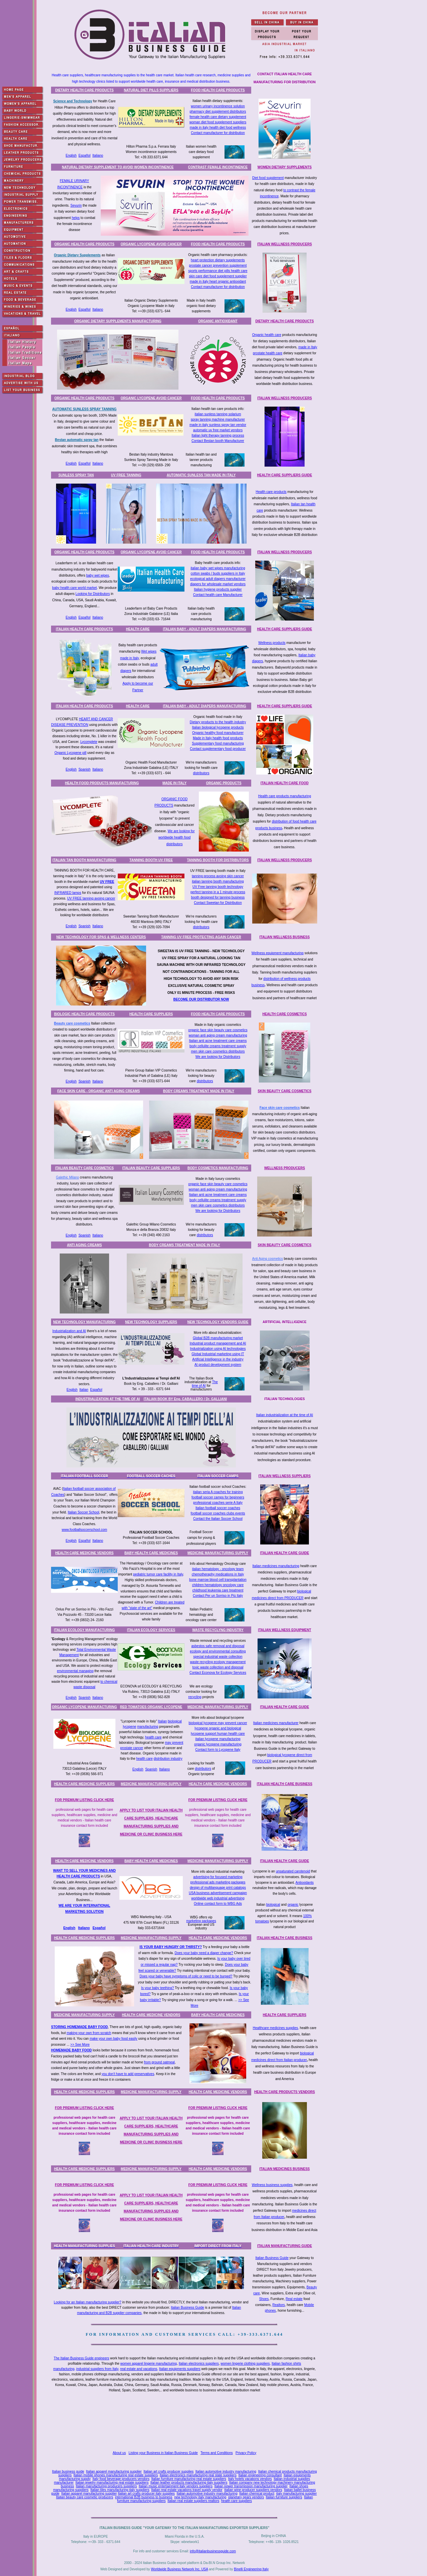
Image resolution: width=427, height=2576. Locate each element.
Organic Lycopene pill (70, 753)
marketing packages (201, 1921)
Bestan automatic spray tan (77, 440)
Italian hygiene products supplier (218, 589)
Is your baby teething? (157, 1988)
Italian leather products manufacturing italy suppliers (189, 2482)
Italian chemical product (256, 2493)
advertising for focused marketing (217, 1877)
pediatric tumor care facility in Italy (158, 1574)
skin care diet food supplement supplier (218, 276)
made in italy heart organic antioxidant (218, 281)
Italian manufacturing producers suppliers (106, 2486)
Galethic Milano (67, 1177)
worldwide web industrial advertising (218, 1898)
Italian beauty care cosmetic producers (84, 2497)
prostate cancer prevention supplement (218, 265)
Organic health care (266, 335)
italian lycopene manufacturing (217, 1739)
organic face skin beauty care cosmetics (217, 1030)
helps (76, 218)
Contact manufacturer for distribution (218, 133)
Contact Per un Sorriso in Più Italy (218, 1595)
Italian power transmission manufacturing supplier (251, 2486)
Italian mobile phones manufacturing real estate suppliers (115, 2475)
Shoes (264, 2299)
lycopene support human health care (218, 1733)
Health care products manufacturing (284, 796)
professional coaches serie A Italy (218, 1502)
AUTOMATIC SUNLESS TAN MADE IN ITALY (201, 475)
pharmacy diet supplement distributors (218, 111)
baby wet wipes (97, 575)
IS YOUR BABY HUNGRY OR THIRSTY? (170, 1947)
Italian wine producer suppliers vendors (253, 2490)
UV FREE (107, 882)
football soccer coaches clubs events (218, 1513)
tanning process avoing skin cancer (218, 876)
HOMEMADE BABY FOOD (71, 2050)
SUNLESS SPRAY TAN (76, 475)
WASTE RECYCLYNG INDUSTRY (218, 1630)
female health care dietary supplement (217, 117)
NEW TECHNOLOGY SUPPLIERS (151, 1322)
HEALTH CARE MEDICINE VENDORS (84, 1553)
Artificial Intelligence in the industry (217, 1359)
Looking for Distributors (92, 594)
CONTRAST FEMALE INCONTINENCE (218, 167)
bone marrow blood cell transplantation (218, 1579)
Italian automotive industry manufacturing (225, 2471)
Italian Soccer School (83, 1512)
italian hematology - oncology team (218, 1569)
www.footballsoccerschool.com (84, 1529)
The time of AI (205, 1383)
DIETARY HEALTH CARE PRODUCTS (84, 90)
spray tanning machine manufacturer (218, 419)
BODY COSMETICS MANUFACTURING (217, 1168)
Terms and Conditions (216, 2453)
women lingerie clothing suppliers (245, 2363)
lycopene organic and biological (217, 1728)
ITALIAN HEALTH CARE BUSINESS (284, 1784)
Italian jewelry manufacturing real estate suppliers (111, 2482)
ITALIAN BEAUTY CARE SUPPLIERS (151, 1168)
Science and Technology (72, 101)
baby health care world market (74, 588)
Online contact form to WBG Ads (218, 1903)
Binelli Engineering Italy (251, 2569)
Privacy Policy (246, 2453)
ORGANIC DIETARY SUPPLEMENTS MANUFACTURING (117, 321)
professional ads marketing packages (217, 1882)
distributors (201, 773)
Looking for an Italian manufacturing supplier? (87, 2302)
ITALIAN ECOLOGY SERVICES (151, 1630)
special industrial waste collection (217, 1656)
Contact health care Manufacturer (218, 595)
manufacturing (147, 1726)
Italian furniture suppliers (284, 2497)
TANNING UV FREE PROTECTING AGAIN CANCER (201, 937)
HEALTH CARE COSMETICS (284, 1014)
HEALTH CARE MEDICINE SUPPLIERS (84, 1784)
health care (153, 1737)
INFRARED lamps (67, 893)
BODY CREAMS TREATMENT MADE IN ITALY (199, 1091)
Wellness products (272, 643)
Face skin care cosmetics (280, 1108)
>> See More (80, 2044)
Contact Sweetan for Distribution (218, 903)
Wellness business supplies (272, 2185)
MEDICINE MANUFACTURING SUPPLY (217, 1553)
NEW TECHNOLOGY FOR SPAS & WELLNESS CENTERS (101, 937)
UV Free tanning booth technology (217, 887)
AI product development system (217, 1364)
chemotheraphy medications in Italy (218, 1574)
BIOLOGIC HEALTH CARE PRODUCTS (84, 1014)
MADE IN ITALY (174, 783)
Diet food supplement (268, 178)
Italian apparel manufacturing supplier (114, 2471)
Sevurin (76, 205)
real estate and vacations (138, 2369)
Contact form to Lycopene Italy (217, 1749)
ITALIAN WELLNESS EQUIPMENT (284, 1630)
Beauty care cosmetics (72, 1023)
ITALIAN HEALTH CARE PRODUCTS (84, 629)
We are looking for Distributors (217, 1057)
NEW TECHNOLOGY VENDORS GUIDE (217, 1322)
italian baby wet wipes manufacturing (217, 568)
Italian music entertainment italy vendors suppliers (175, 2486)
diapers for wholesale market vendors (218, 584)
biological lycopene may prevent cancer (217, 1723)
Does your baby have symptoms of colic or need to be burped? (185, 1976)
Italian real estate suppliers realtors (193, 2501)
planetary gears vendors (246, 2497)
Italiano (97, 155)
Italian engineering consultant (260, 2475)
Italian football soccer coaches (217, 1508)
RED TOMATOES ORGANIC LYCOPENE (151, 1707)
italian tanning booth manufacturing (218, 881)
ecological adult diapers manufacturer (218, 579)
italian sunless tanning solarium (218, 414)
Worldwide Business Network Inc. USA (179, 2569)
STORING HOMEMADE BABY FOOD (79, 2027)
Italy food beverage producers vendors (120, 2479)
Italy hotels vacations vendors (250, 2479)
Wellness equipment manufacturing (278, 953)
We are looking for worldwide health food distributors (176, 837)
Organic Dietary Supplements (77, 255)
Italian (83, 1389)
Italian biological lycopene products (218, 727)
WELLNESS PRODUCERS (284, 1168)
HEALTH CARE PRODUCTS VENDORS (284, 2092)
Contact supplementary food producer (218, 749)
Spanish (84, 769)
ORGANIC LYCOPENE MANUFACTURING (84, 1707)
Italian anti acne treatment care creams (218, 1041)
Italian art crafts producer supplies (168, 2471)
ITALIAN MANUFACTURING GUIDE (284, 2246)
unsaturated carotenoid (293, 1871)
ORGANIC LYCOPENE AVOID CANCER (151, 244)
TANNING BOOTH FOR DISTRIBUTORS (218, 860)
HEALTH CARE (138, 629)
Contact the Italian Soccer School (218, 1518)
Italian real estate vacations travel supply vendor (186, 2490)
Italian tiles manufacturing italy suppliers (119, 2490)
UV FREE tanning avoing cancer (91, 898)
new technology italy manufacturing (200, 2497)
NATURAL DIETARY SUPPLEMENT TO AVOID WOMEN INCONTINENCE (118, 167)
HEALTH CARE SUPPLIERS (151, 1014)
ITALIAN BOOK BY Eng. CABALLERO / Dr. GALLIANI (185, 1399)
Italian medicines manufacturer (276, 1723)
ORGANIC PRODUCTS (223, 783)
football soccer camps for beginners (217, 1497)
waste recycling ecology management (218, 1662)
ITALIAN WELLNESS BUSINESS (285, 937)
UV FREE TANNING (126, 475)
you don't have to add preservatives (128, 2074)
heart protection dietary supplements (218, 260)
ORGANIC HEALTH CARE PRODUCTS (84, 244)
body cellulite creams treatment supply (217, 1046)
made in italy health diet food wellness (218, 127)
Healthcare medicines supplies (275, 2028)
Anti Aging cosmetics (267, 1259)
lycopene (129, 1726)
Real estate (294, 2299)
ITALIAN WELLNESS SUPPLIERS (285, 1476)
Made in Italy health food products (218, 738)
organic (293, 1904)
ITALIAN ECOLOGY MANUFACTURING (84, 1630)
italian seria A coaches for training (218, 1492)
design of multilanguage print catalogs (218, 1887)
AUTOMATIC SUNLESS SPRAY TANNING (84, 409)
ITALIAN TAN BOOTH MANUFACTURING (84, 860)
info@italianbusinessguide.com (213, 2551)
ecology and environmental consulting (218, 1651)
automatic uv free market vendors (218, 430)
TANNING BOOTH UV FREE (151, 860)
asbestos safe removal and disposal (218, 1646)
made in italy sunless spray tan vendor (217, 425)
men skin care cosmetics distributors (218, 1051)
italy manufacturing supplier (296, 2493)
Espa (96, 1928)
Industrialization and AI (69, 1331)
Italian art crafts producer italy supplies (146, 2493)
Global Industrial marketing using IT (217, 1354)
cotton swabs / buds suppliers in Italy (218, 573)
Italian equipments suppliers (179, 2369)
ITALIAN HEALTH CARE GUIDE (284, 1553)
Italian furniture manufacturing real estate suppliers (189, 2479)
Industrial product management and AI (218, 1343)
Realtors (279, 2305)
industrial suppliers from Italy (97, 2369)
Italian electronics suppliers (199, 2363)
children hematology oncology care (218, 1585)
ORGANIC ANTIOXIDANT (218, 321)
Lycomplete (88, 742)
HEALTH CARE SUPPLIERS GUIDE (284, 475)
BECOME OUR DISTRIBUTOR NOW (201, 999)
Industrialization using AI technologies (218, 1348)
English (71, 155)
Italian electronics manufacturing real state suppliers (198, 2475)
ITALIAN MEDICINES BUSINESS (285, 2169)
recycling (194, 1697)
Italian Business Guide (272, 2258)
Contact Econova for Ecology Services (217, 1672)
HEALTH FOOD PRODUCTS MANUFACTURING (102, 783)
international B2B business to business (143, 2497)
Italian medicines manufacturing (276, 1566)
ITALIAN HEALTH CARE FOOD (285, 783)
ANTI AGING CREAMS (84, 1245)
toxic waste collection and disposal (218, 1667)
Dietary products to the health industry (218, 722)
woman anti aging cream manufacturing (217, 1035)
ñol (102, 1928)
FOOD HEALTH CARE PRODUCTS (218, 90)
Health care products (271, 492)
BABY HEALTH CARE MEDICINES (151, 1553)
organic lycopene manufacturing (218, 1744)
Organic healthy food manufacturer (218, 733)
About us (119, 2453)
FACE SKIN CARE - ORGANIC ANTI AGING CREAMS (98, 1091)
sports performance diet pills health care (217, 271)
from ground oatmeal (159, 2062)
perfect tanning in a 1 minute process (217, 892)
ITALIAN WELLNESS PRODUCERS (284, 244)
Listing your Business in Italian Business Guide (163, 2453)
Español (84, 155)
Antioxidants (305, 1882)
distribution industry (168, 1758)
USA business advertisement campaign (218, 1893)
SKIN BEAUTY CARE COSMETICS (285, 1091)
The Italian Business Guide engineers (81, 2358)
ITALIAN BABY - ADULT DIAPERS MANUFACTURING (204, 629)
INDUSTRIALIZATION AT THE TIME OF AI (107, 1399)
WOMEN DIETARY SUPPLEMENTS (285, 167)
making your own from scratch (89, 2033)
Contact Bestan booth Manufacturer (217, 441)
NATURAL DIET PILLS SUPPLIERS (151, 90)
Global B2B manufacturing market (218, 1338)
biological (175, 1721)
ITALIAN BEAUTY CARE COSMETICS (84, 1168)
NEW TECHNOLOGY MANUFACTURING (84, 1322)
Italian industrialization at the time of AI (284, 1415)
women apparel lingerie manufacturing (148, 2363)
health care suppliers (236, 2501)
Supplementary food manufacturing (218, 743)
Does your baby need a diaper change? (203, 1953)
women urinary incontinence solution (218, 106)
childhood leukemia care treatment (218, 1590)
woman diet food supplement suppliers (218, 122)
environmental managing (75, 1671)
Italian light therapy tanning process (217, 435)
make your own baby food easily (113, 2038)
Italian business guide (68, 2471)
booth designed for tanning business (218, 897)
